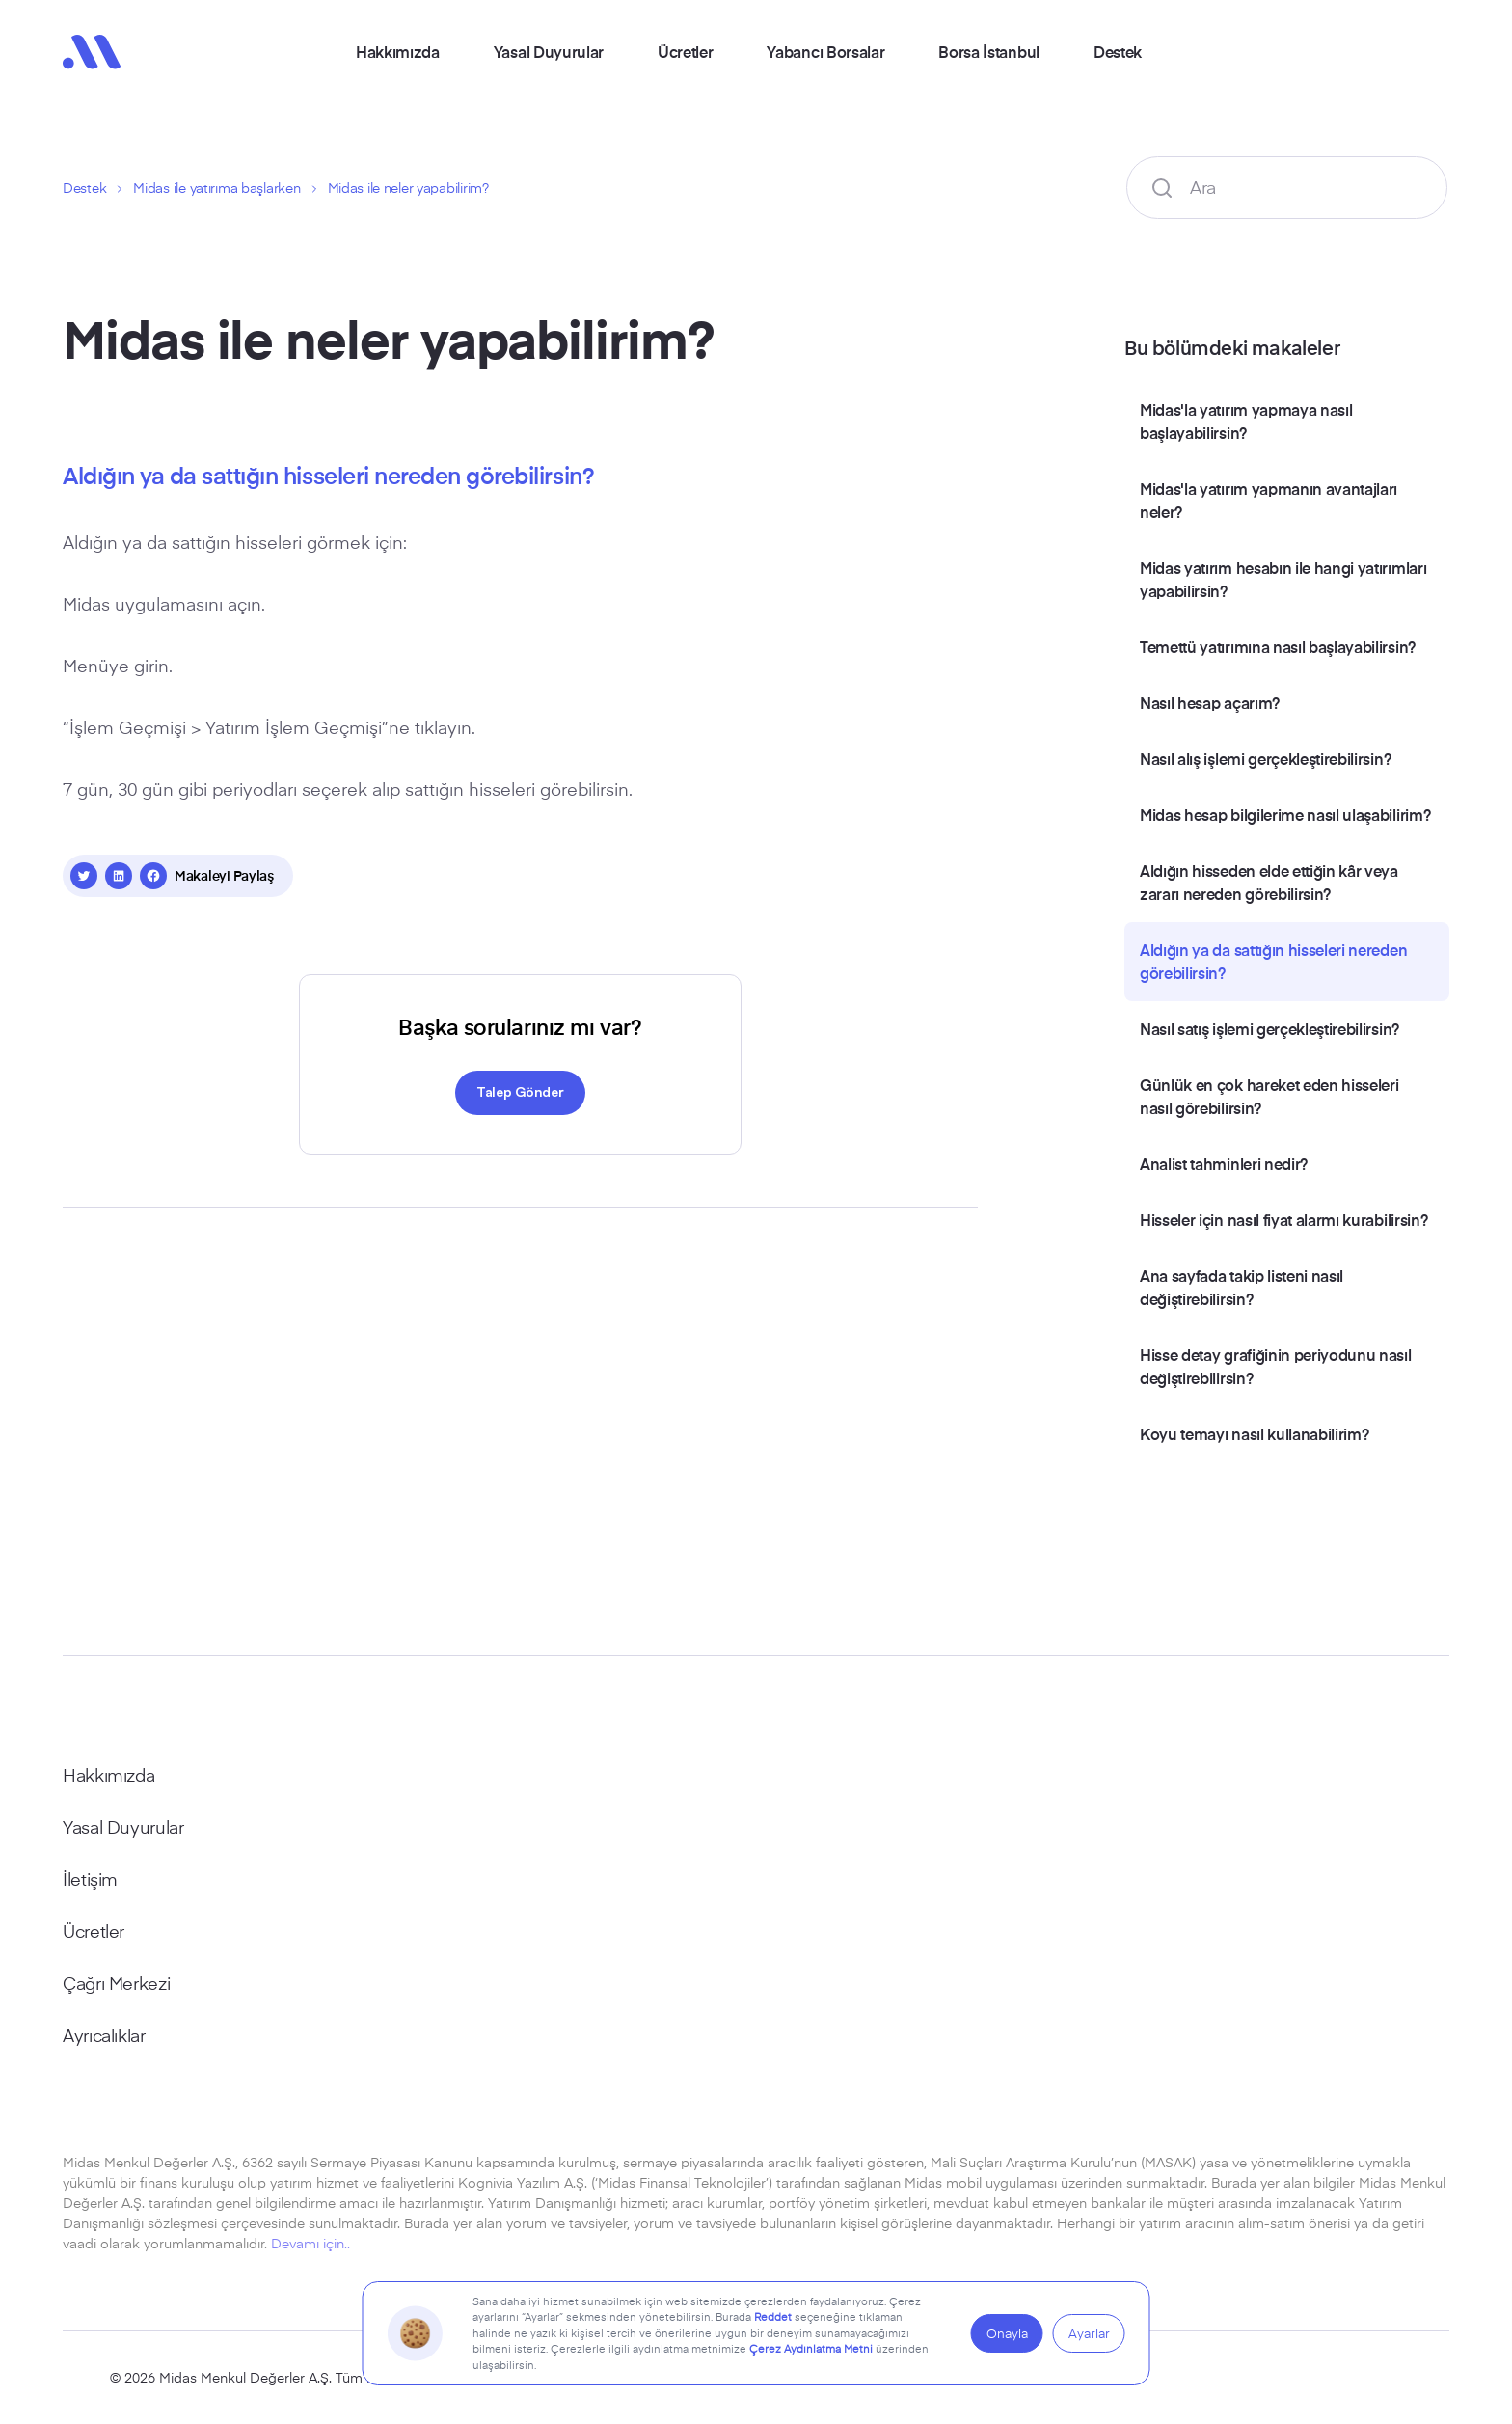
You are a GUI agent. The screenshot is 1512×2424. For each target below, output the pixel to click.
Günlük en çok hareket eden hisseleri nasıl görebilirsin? (1269, 1096)
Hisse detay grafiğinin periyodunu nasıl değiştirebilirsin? (1276, 1366)
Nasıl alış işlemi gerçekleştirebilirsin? (1265, 758)
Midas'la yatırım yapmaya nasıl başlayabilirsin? (1246, 420)
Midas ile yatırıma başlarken (216, 187)
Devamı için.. (310, 2243)
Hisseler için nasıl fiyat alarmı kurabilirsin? (1283, 1219)
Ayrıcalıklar (104, 2035)
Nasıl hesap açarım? (1210, 702)
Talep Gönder (520, 1091)
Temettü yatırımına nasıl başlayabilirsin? (1278, 646)
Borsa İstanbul (989, 51)
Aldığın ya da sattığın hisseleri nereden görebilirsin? (1273, 961)
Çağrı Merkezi (116, 1983)
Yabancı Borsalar (825, 51)
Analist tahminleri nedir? (1224, 1163)
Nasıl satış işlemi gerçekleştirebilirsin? (1269, 1028)
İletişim (90, 1879)
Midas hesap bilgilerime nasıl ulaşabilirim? (1285, 814)
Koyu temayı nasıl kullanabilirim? (1254, 1433)
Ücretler (685, 51)
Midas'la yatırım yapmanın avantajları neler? (1268, 499)
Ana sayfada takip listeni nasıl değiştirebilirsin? (1241, 1287)
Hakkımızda (398, 51)
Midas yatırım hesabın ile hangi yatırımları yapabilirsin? (1283, 579)
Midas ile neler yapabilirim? (408, 187)
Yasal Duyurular (549, 51)
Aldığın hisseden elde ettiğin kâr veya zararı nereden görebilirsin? (1269, 881)
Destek (1118, 51)
